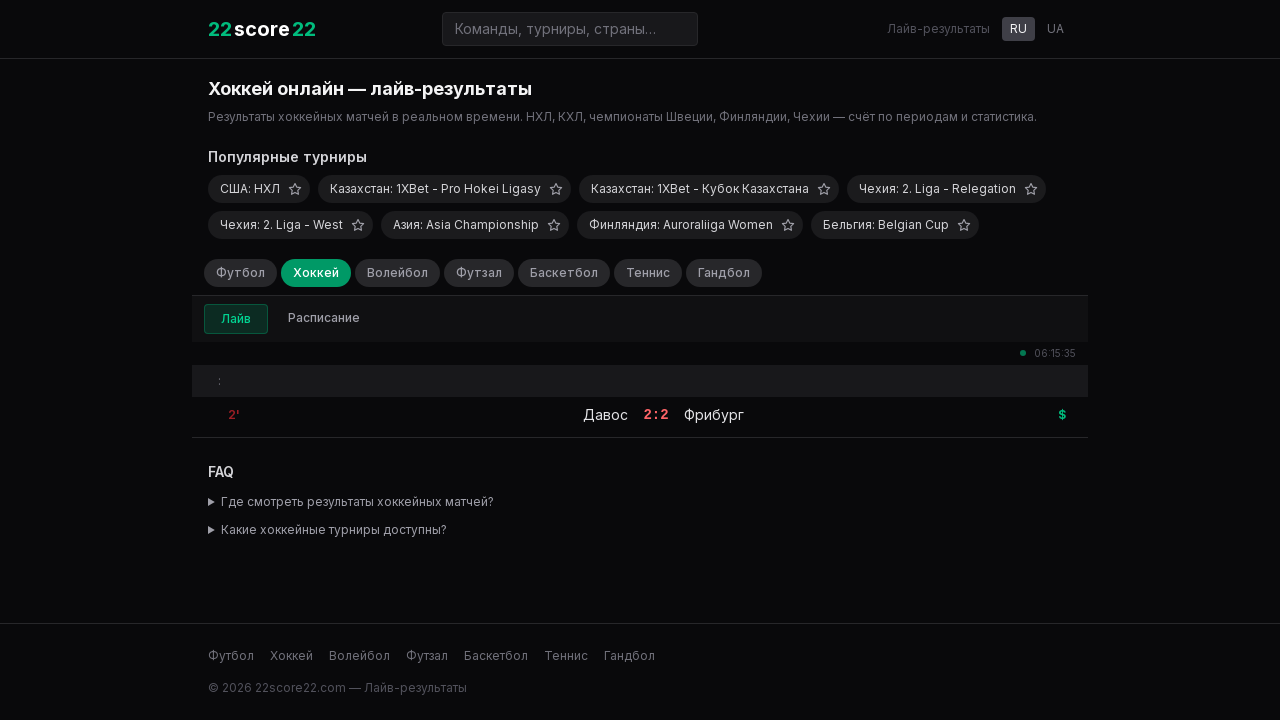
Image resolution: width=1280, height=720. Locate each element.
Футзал (479, 272)
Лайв (236, 318)
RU (1018, 28)
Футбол (240, 272)
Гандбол (724, 272)
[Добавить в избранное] (295, 189)
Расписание (324, 317)
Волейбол (397, 272)
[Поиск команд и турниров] (570, 29)
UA (1055, 28)
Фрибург (714, 414)
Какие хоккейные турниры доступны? (334, 529)
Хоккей (316, 272)
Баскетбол (564, 272)
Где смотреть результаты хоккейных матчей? (357, 501)
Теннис (648, 272)
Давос (605, 414)
